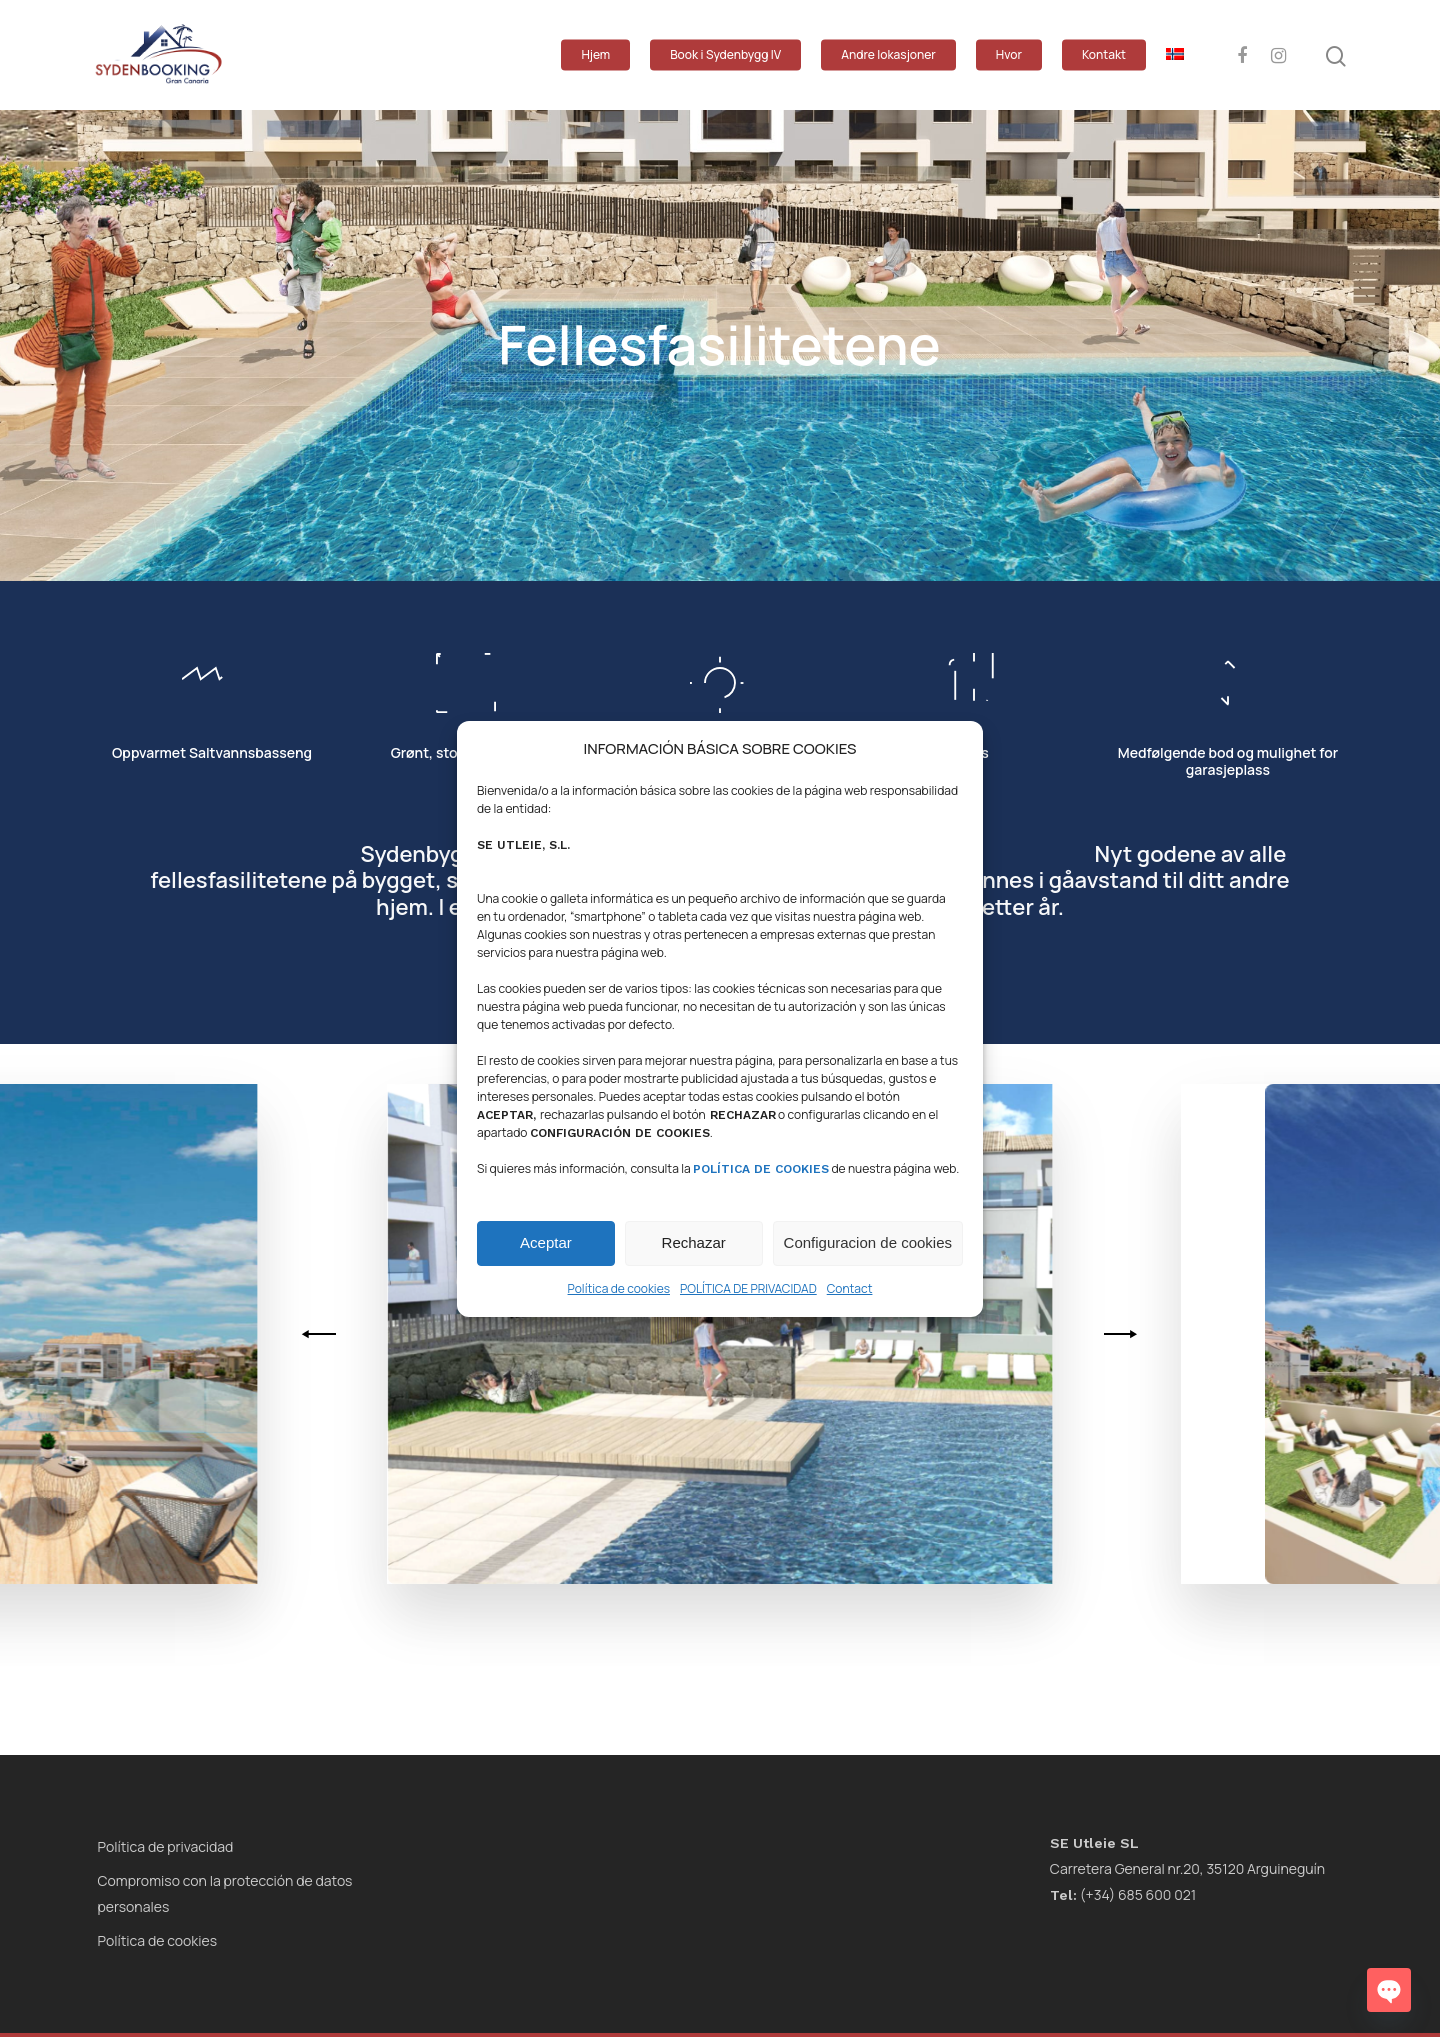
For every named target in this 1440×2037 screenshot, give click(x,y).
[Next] (1117, 1334)
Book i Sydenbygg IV (725, 55)
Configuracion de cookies (868, 1242)
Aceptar (546, 1242)
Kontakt (1104, 55)
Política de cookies (619, 1288)
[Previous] (322, 1334)
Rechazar (694, 1242)
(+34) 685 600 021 (1123, 1894)
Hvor (1009, 55)
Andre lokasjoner (888, 55)
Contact (850, 1288)
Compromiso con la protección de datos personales (225, 1893)
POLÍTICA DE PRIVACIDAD (748, 1288)
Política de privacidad (166, 1846)
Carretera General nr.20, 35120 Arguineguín (1187, 1868)
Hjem (595, 55)
